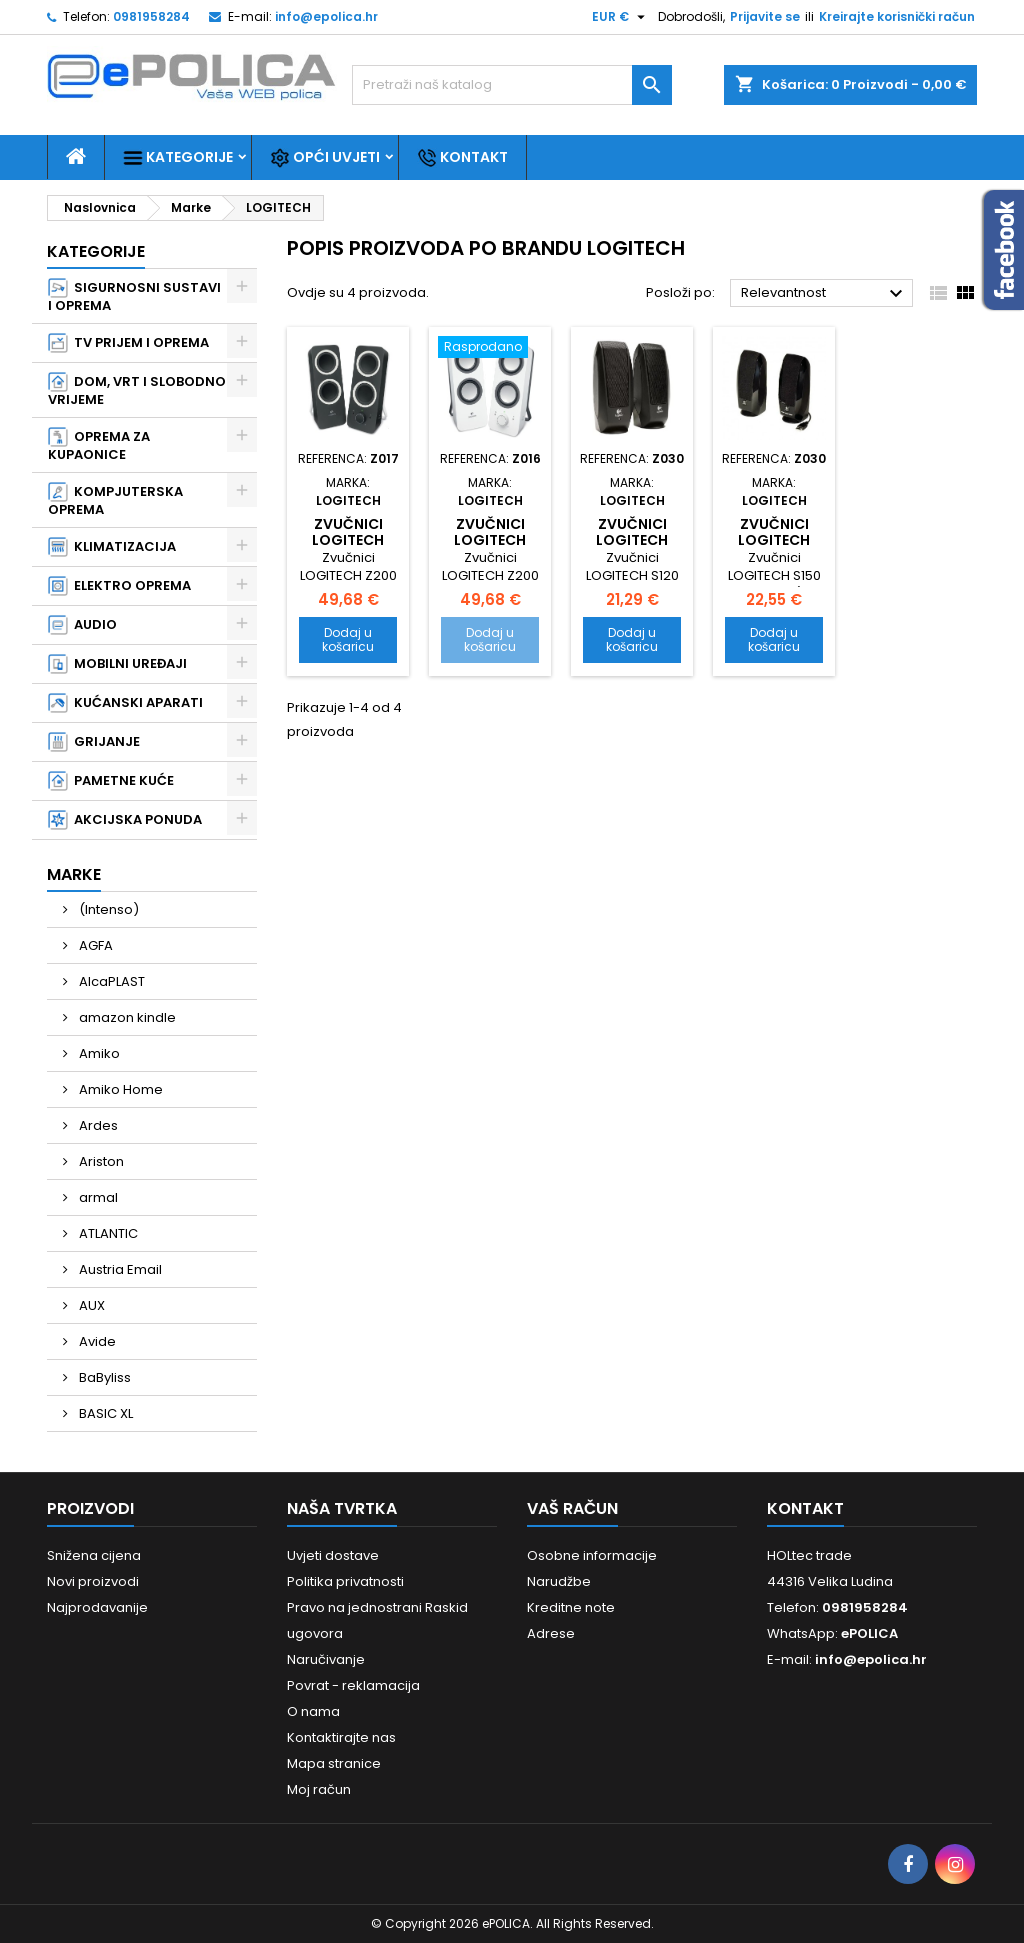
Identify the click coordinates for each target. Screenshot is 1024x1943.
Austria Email (119, 1269)
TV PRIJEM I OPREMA (128, 343)
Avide (96, 1341)
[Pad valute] (621, 17)
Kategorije (178, 157)
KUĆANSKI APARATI (125, 703)
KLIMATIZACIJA (112, 547)
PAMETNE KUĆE (111, 781)
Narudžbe (559, 1581)
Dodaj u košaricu (348, 639)
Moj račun (319, 1789)
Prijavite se (765, 16)
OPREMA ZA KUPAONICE (99, 445)
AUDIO (82, 625)
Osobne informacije (592, 1555)
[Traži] (512, 85)
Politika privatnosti (345, 1581)
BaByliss (103, 1377)
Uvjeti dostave (333, 1555)
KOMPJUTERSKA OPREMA (115, 500)
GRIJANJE (94, 742)
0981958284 (151, 16)
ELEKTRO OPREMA (119, 586)
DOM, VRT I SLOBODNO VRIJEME (137, 390)
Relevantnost (824, 294)
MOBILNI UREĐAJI (117, 664)
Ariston (100, 1161)
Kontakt (462, 157)
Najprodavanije (97, 1607)
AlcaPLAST (110, 981)
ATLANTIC (107, 1233)
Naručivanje (326, 1659)
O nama (313, 1711)
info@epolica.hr (326, 16)
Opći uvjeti (325, 157)
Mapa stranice (334, 1763)
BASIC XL (104, 1413)
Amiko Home (119, 1089)
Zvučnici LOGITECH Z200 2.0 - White (490, 548)
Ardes (97, 1125)
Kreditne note (571, 1607)
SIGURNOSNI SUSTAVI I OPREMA (134, 296)
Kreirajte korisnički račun (897, 16)
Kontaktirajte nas (341, 1737)
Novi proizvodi (93, 1581)
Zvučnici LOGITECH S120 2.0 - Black (632, 548)
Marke (74, 874)
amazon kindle (126, 1017)
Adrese (551, 1633)
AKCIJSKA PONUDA (125, 820)
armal (97, 1197)
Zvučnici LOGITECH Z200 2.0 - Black (348, 548)
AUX (90, 1305)
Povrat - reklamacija (353, 1685)
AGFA (94, 945)
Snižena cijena (94, 1555)
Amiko (98, 1053)
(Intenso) (107, 909)
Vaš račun (572, 1508)
